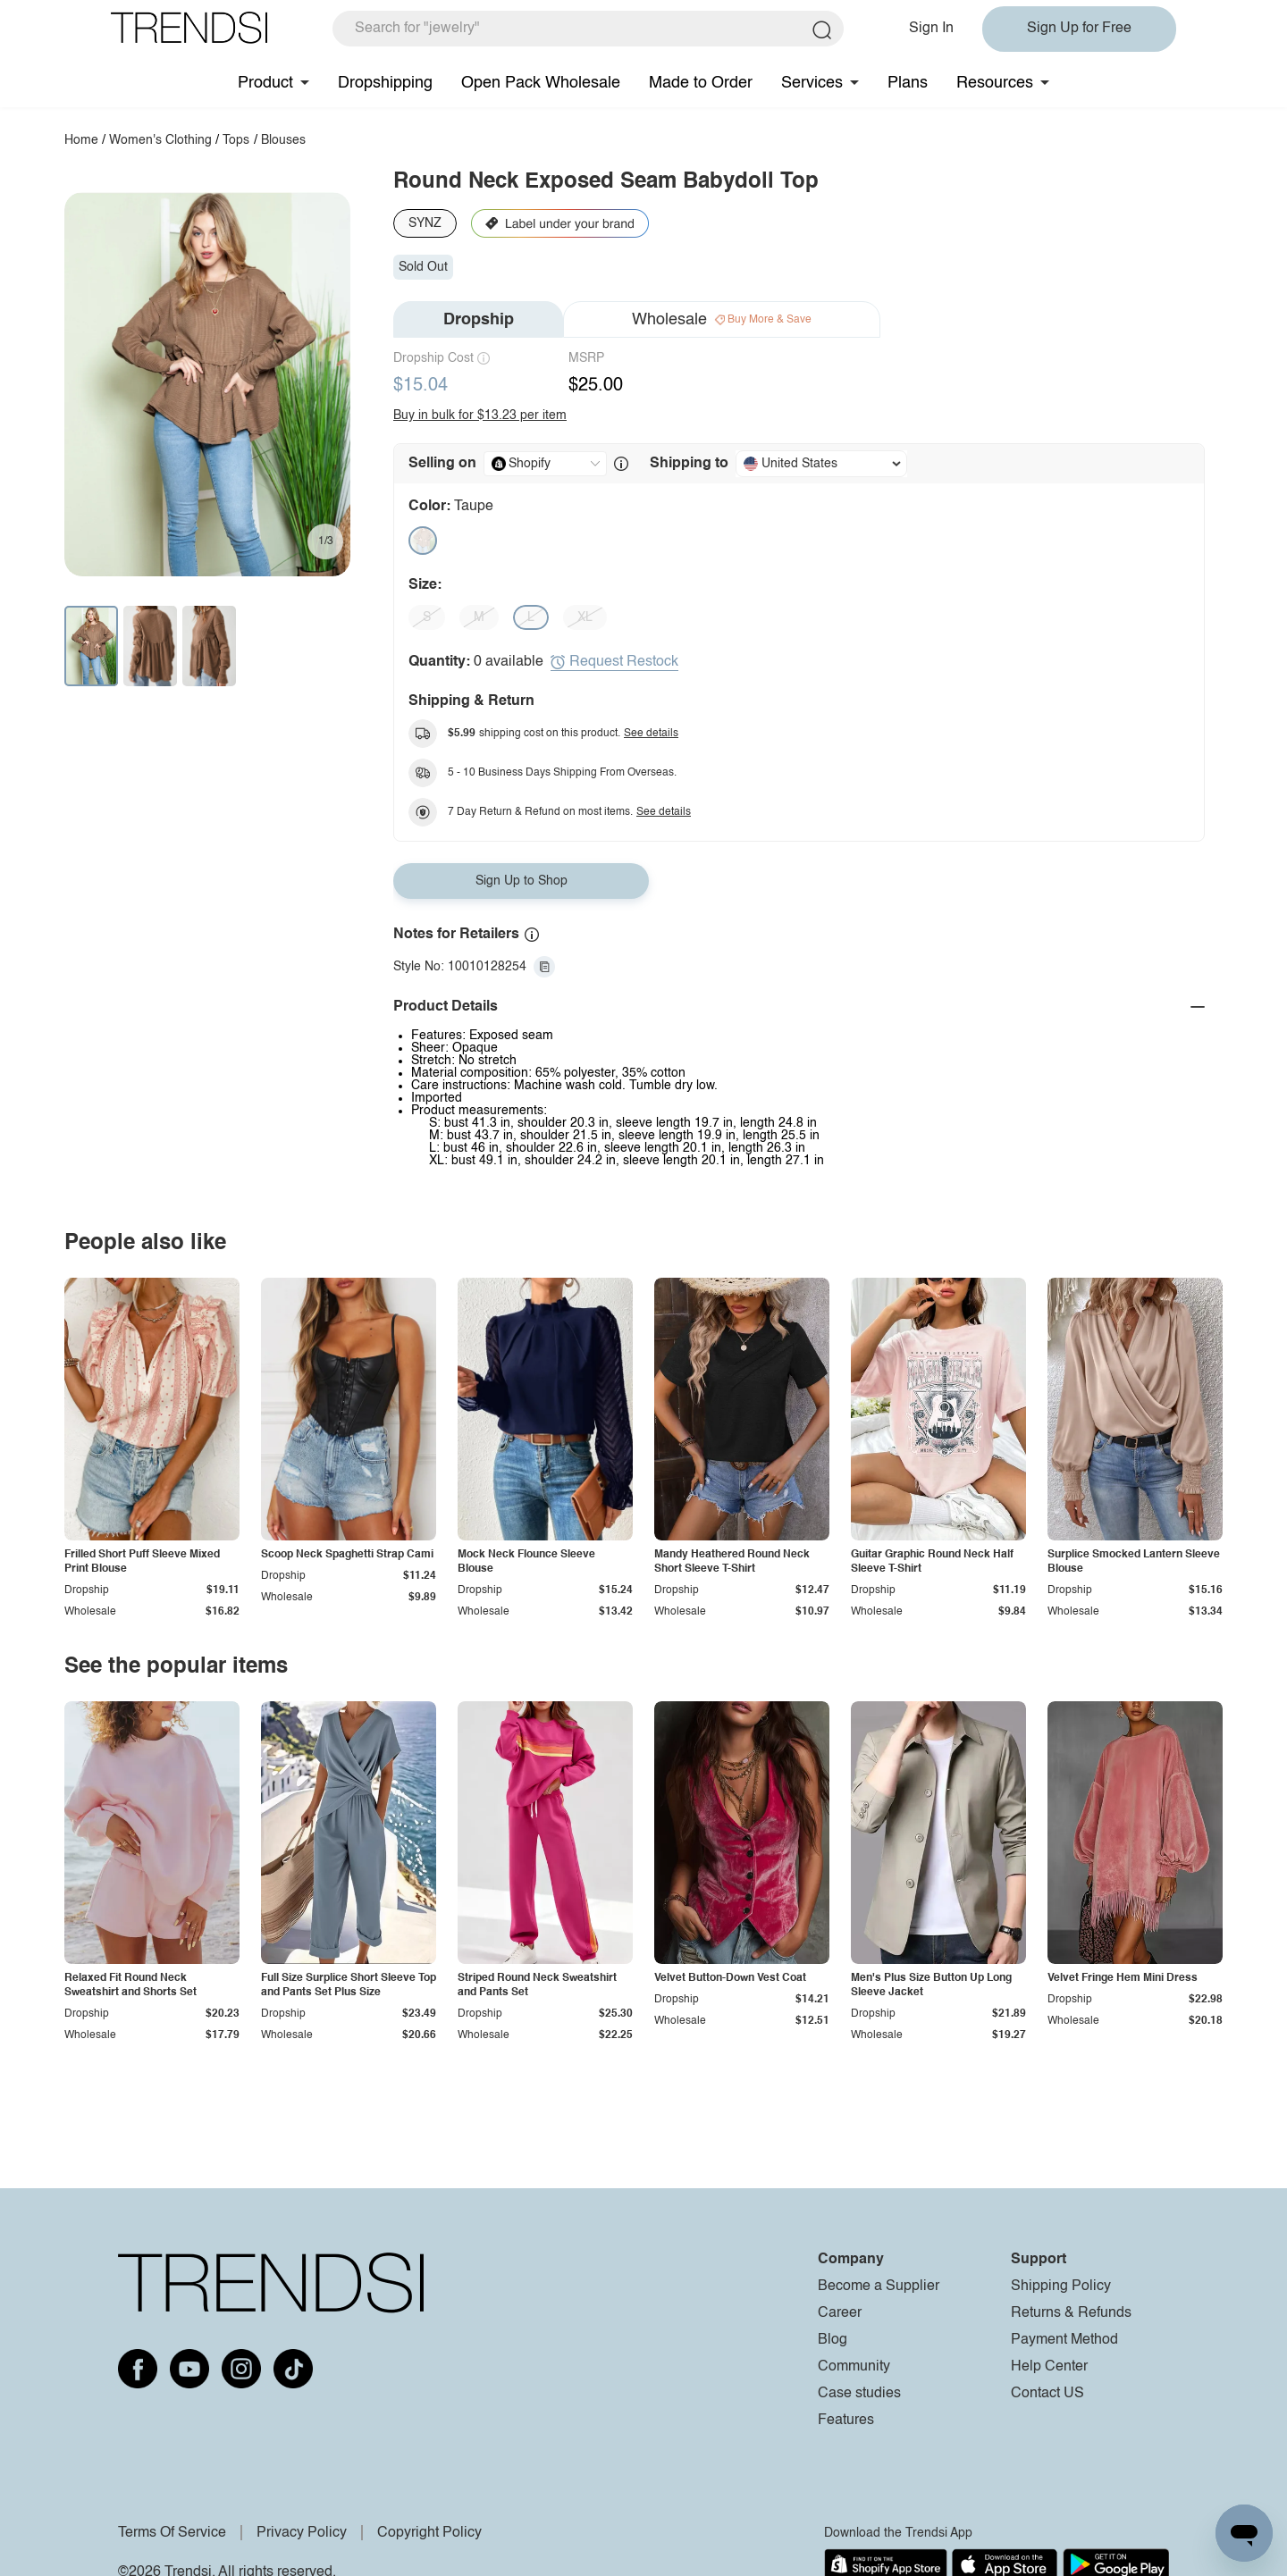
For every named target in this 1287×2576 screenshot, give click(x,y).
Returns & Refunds (1071, 2313)
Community (854, 2367)
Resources (994, 83)
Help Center (1049, 2367)
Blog (832, 2340)
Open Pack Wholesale (540, 83)
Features (846, 2420)
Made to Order (701, 83)
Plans (907, 83)
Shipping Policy (1061, 2286)
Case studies (859, 2394)
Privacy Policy (302, 2533)
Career (840, 2313)
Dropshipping (385, 83)
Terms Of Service (172, 2533)
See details (651, 733)
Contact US (1047, 2394)
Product (265, 83)
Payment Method (1064, 2340)
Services (812, 83)
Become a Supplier (878, 2286)
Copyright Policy (429, 2533)
